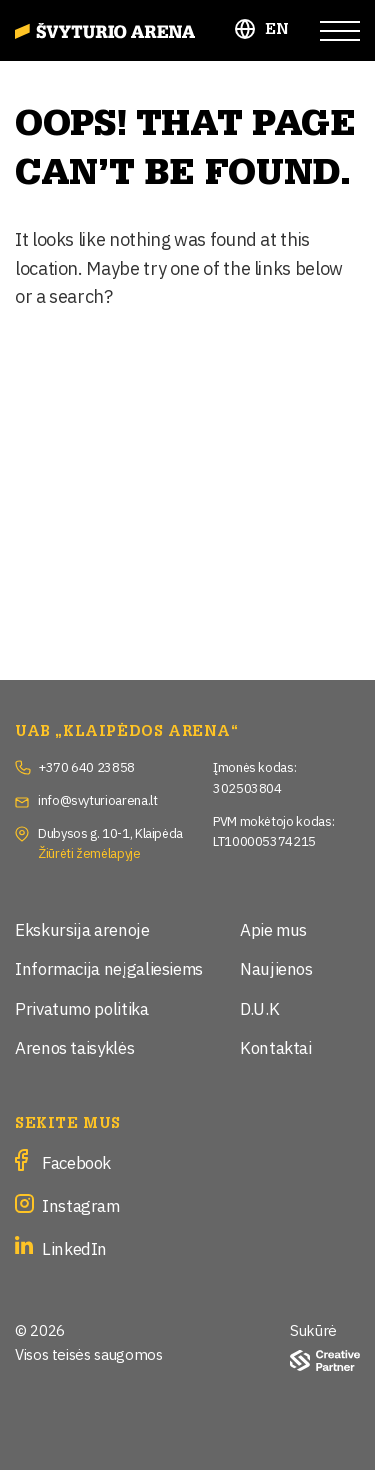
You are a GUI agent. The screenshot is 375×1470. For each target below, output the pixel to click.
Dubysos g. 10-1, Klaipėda (110, 832)
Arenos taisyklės (74, 1046)
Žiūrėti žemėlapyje (89, 852)
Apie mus (273, 928)
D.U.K (259, 1007)
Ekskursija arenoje (82, 928)
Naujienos (276, 967)
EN (277, 29)
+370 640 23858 (86, 766)
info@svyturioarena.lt (97, 799)
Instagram (81, 1204)
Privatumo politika (82, 1007)
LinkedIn (74, 1247)
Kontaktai (276, 1046)
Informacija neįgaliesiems (109, 967)
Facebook (76, 1161)
